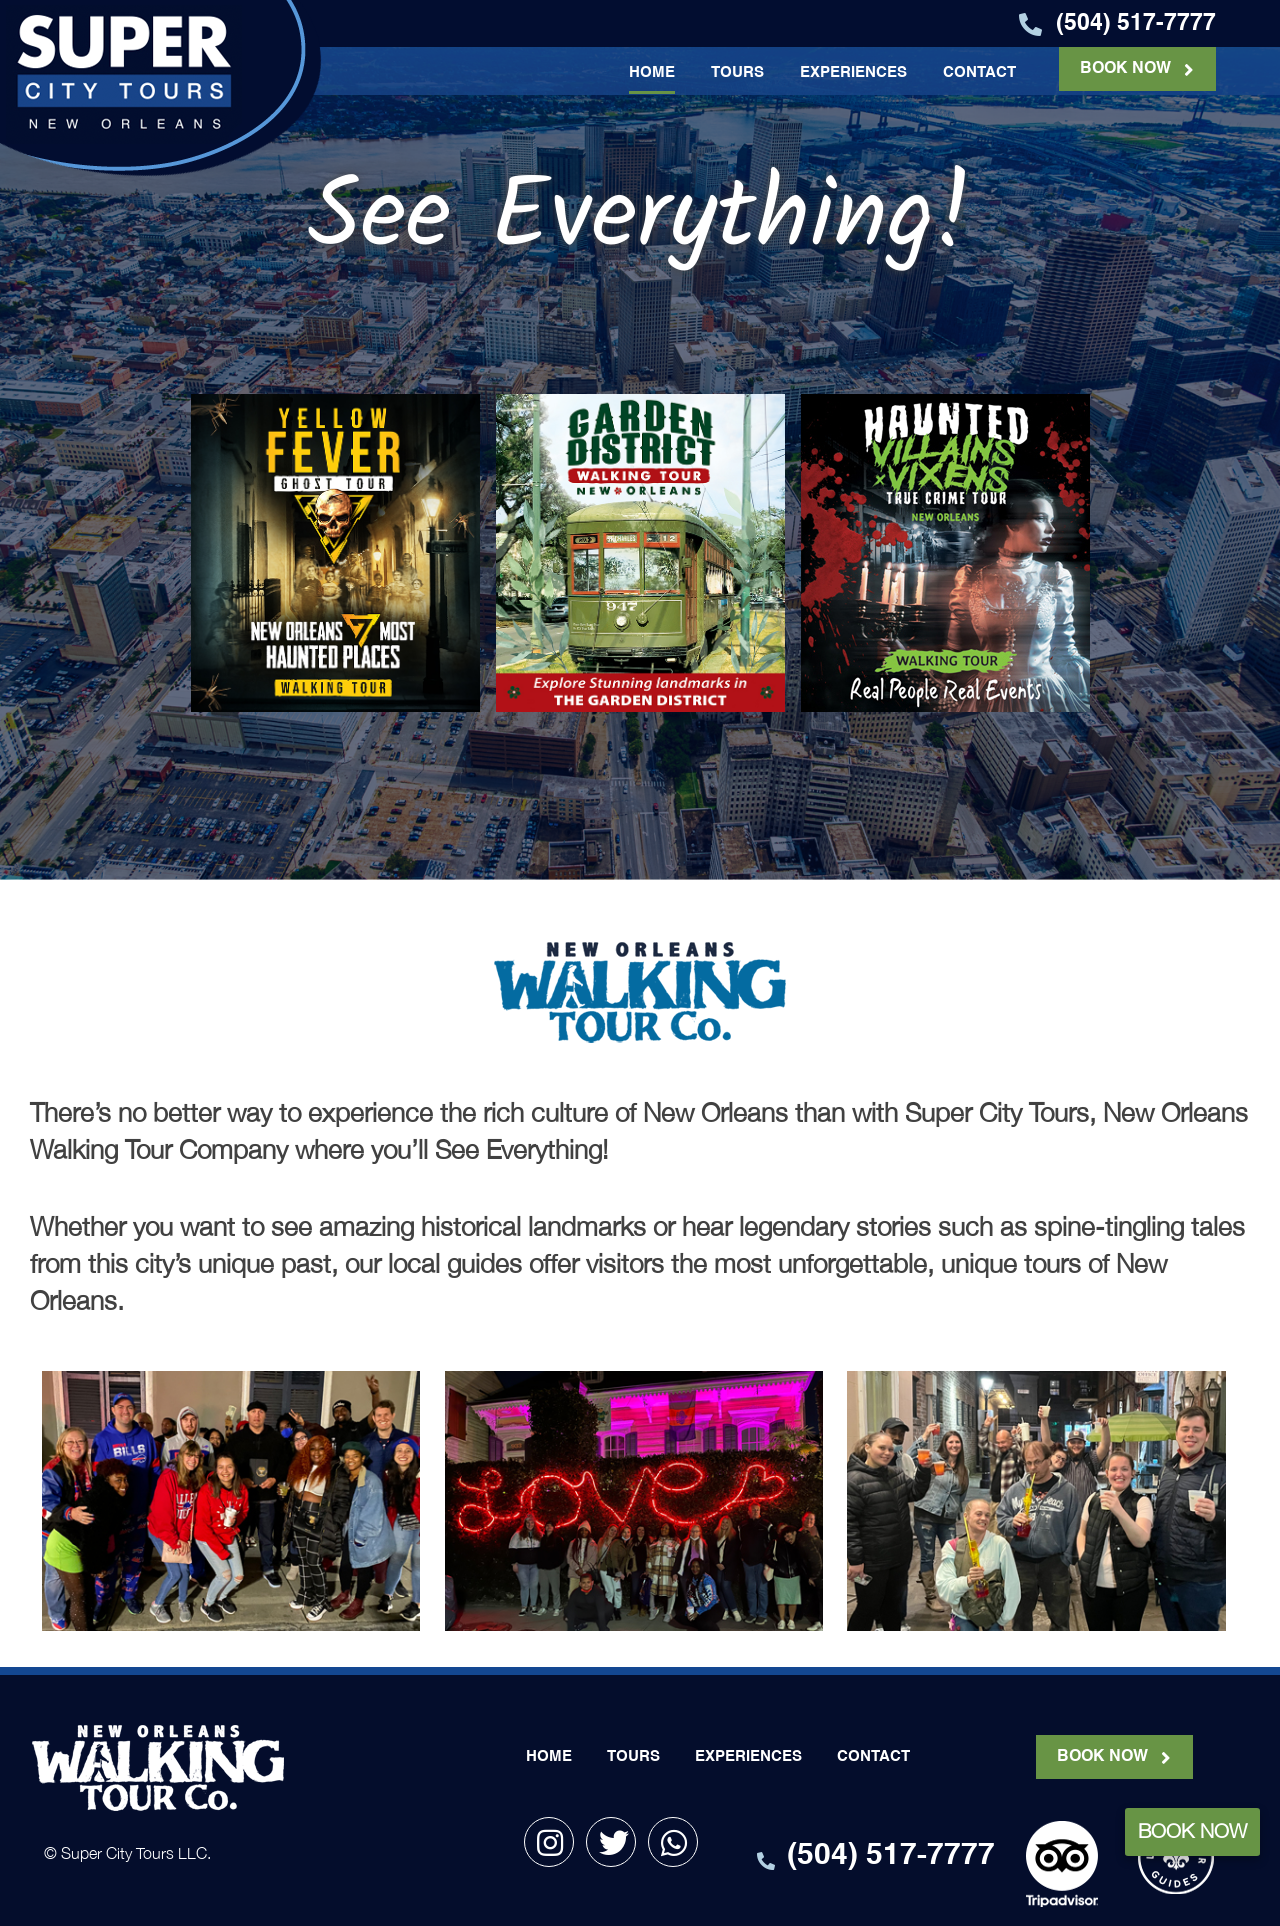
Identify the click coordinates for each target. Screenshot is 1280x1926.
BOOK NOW (1125, 69)
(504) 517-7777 (1136, 23)
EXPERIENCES (853, 72)
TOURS (737, 72)
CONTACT (979, 72)
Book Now (1192, 1830)
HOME (652, 72)
